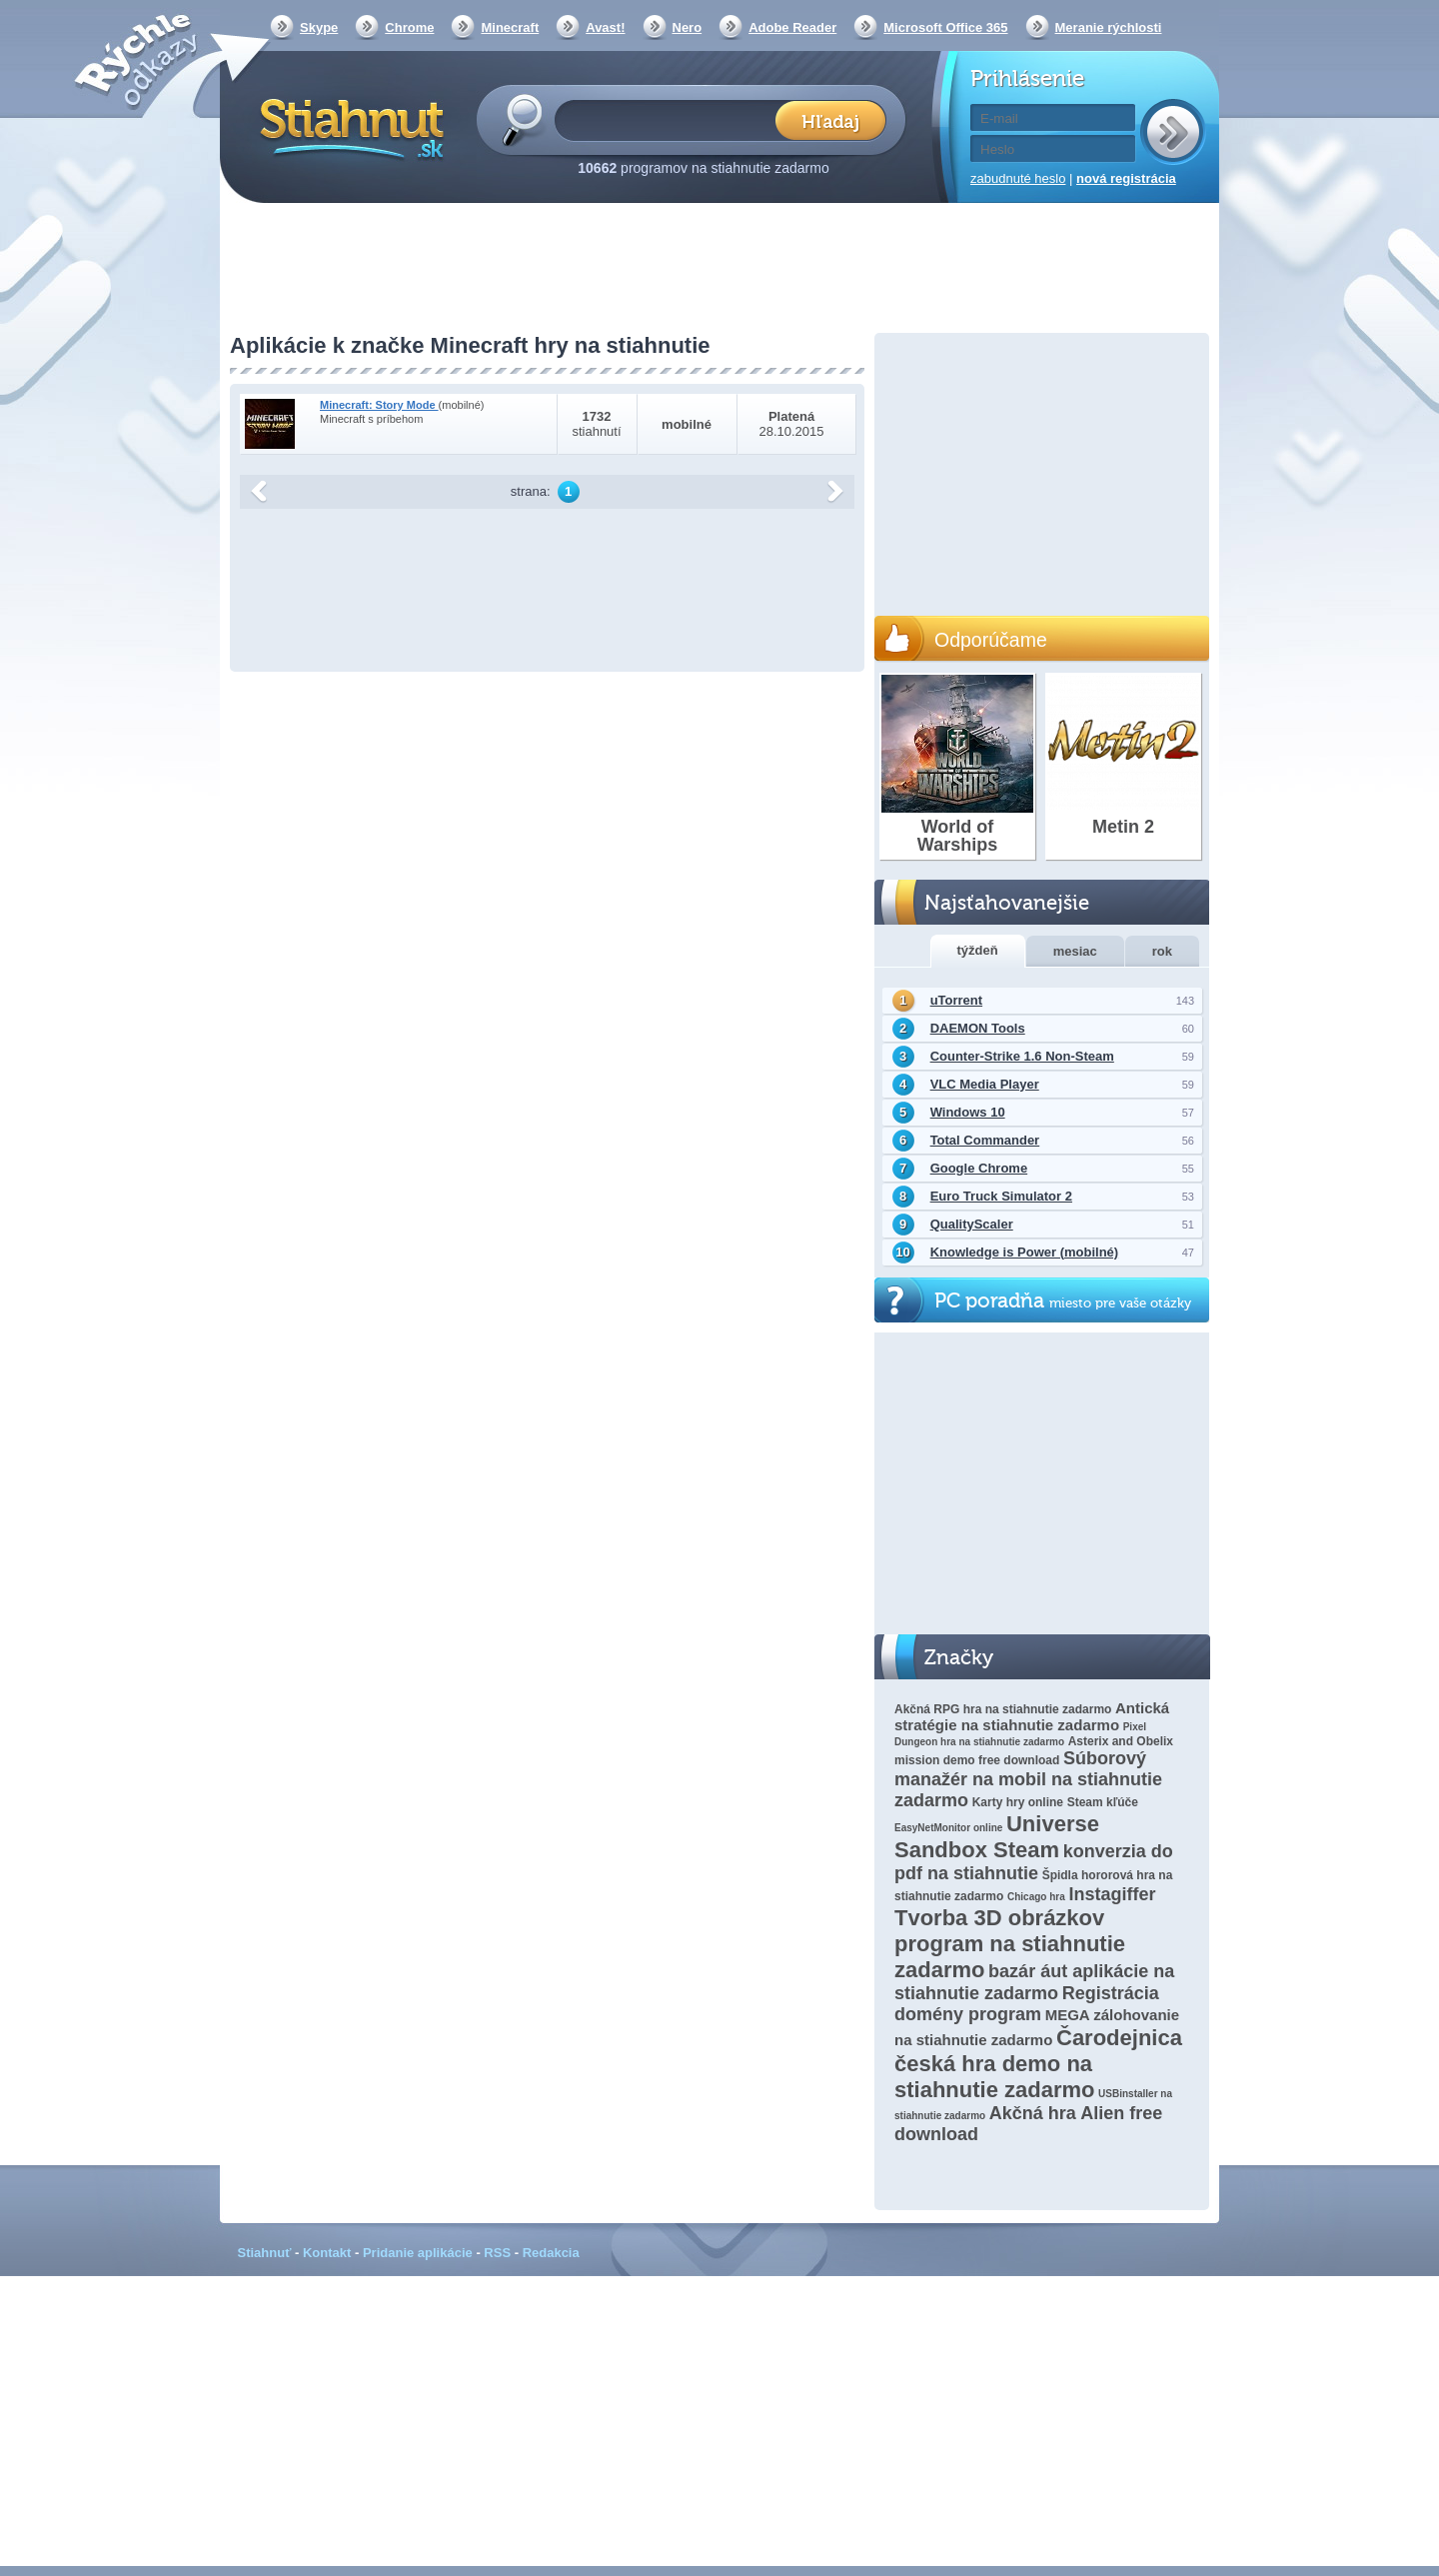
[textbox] (671, 119)
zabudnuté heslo (1017, 178)
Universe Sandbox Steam (996, 1836)
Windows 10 (967, 1112)
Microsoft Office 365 (945, 27)
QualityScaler (971, 1224)
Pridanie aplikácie (418, 2252)
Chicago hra (1036, 1896)
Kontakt (327, 2252)
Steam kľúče (1102, 1802)
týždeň (977, 950)
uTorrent (956, 1000)
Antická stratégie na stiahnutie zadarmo (1031, 1716)
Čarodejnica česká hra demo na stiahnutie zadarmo (1038, 2063)
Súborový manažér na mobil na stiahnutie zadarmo (1028, 1779)
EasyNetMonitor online (948, 1827)
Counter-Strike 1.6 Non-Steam (1022, 1056)
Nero (688, 27)
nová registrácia (1126, 178)
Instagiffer (1111, 1894)
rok (1162, 951)
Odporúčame (990, 640)
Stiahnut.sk (348, 127)
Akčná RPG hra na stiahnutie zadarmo (1002, 1709)
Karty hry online (1017, 1802)
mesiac (1075, 951)
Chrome (409, 27)
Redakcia (551, 2252)
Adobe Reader (792, 27)
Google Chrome (979, 1168)
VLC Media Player (984, 1084)
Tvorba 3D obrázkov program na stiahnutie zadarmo (1009, 1943)
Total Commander (985, 1140)
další (835, 492)
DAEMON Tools (977, 1028)
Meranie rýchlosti (1108, 27)
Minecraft (510, 27)
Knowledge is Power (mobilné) (1024, 1252)
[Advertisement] (719, 270)
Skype (319, 27)
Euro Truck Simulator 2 (1001, 1196)
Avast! (605, 27)
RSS (497, 2252)
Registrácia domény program (1026, 2003)
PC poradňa (1062, 1300)
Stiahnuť (265, 2252)
